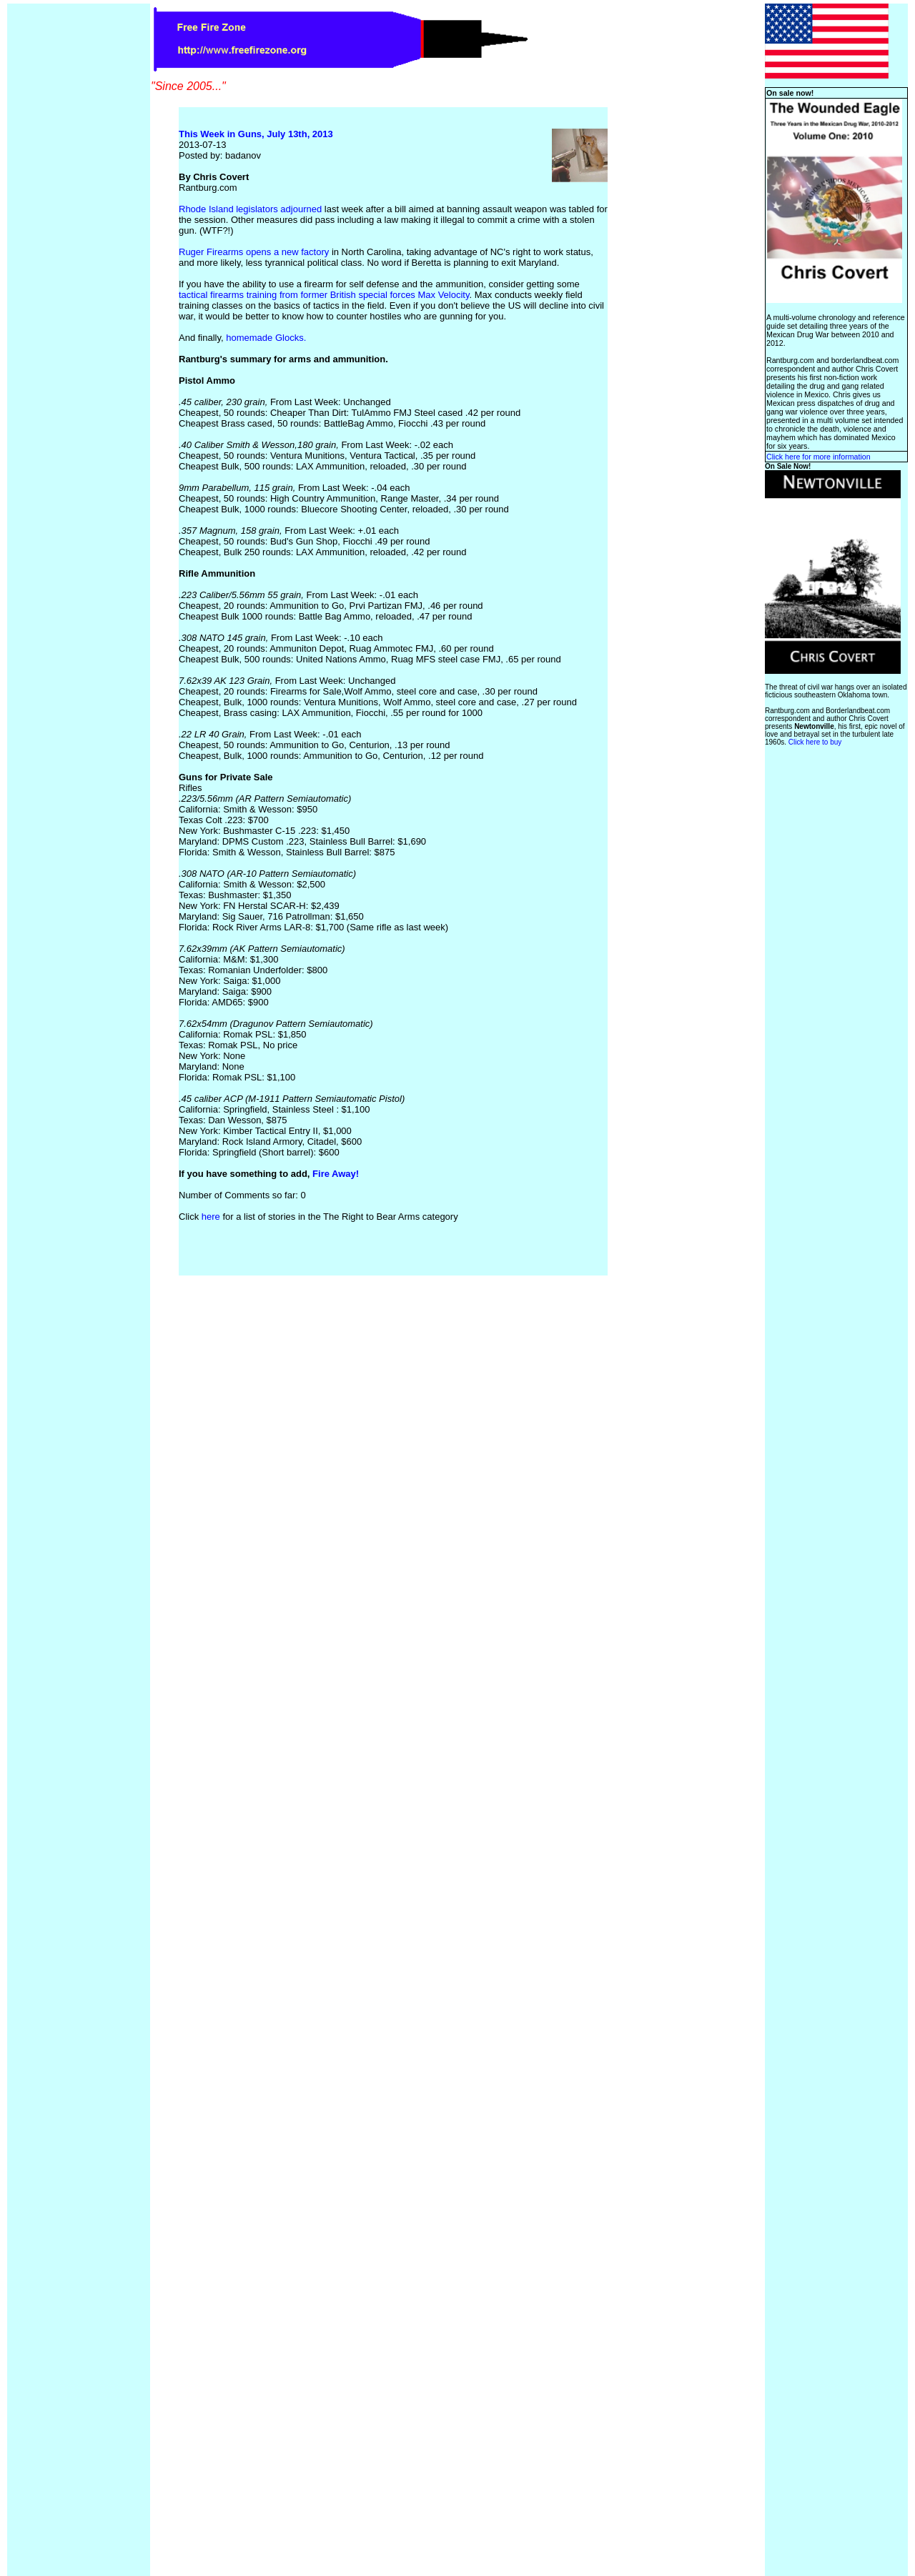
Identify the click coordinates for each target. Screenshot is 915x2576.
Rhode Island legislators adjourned (252, 209)
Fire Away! (335, 1173)
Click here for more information (818, 456)
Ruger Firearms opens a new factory (255, 252)
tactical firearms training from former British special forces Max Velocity (324, 294)
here (211, 1216)
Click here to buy (814, 742)
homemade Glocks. (266, 337)
